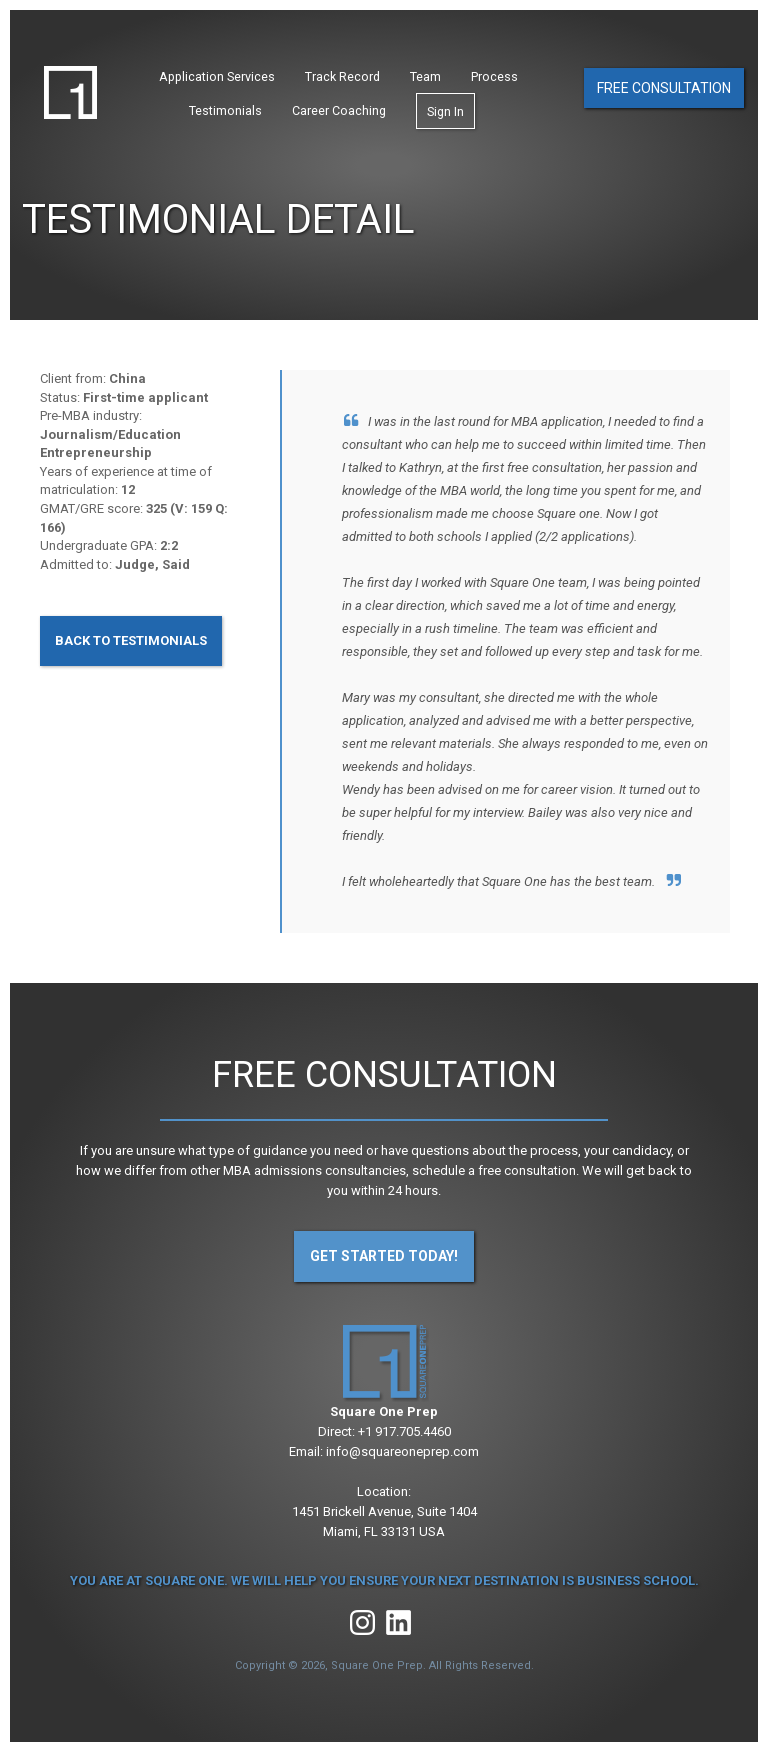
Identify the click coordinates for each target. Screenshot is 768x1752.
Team (425, 76)
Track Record (342, 76)
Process (494, 76)
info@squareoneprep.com (402, 1451)
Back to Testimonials (131, 640)
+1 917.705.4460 (404, 1431)
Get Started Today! (384, 1256)
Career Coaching (339, 110)
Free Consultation (664, 88)
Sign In (445, 111)
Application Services (217, 76)
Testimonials (225, 110)
